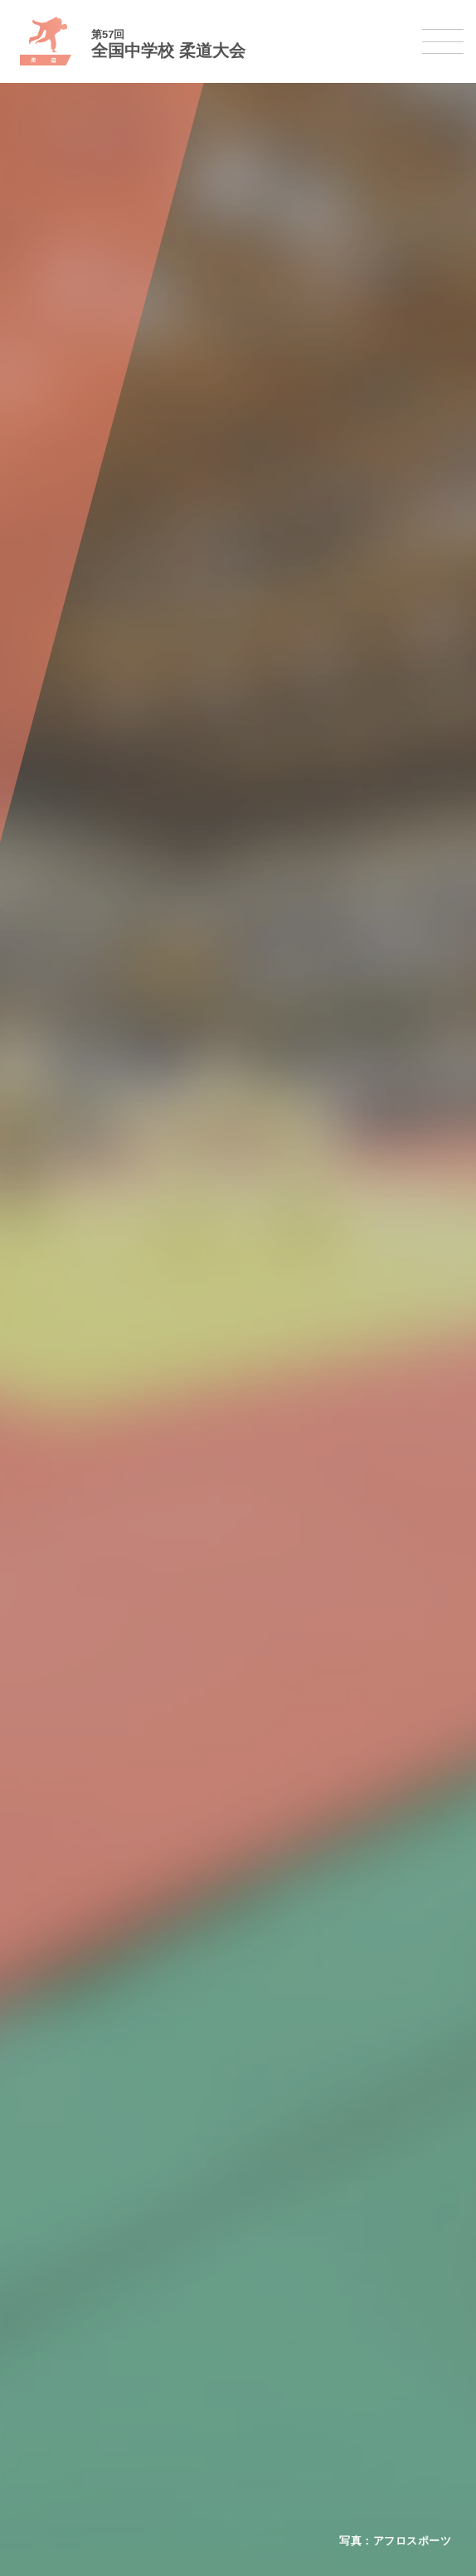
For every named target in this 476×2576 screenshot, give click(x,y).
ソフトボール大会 (67, 2307)
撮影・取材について (72, 1982)
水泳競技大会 (56, 2071)
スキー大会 (51, 2415)
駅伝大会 (45, 2393)
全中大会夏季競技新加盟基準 (94, 1960)
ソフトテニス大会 (67, 2243)
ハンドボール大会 (67, 2135)
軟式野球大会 (56, 2157)
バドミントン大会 (67, 2286)
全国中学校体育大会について (94, 1883)
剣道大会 (45, 2350)
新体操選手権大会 (67, 2200)
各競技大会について (72, 2016)
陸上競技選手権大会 (72, 2050)
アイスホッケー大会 (72, 2458)
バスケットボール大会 (78, 2093)
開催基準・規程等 (67, 1939)
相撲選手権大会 (62, 2371)
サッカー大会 (56, 2114)
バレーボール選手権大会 (83, 2221)
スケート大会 (56, 2436)
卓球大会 (45, 2265)
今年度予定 (51, 1917)
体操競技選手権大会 (72, 2178)
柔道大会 (45, 2328)
